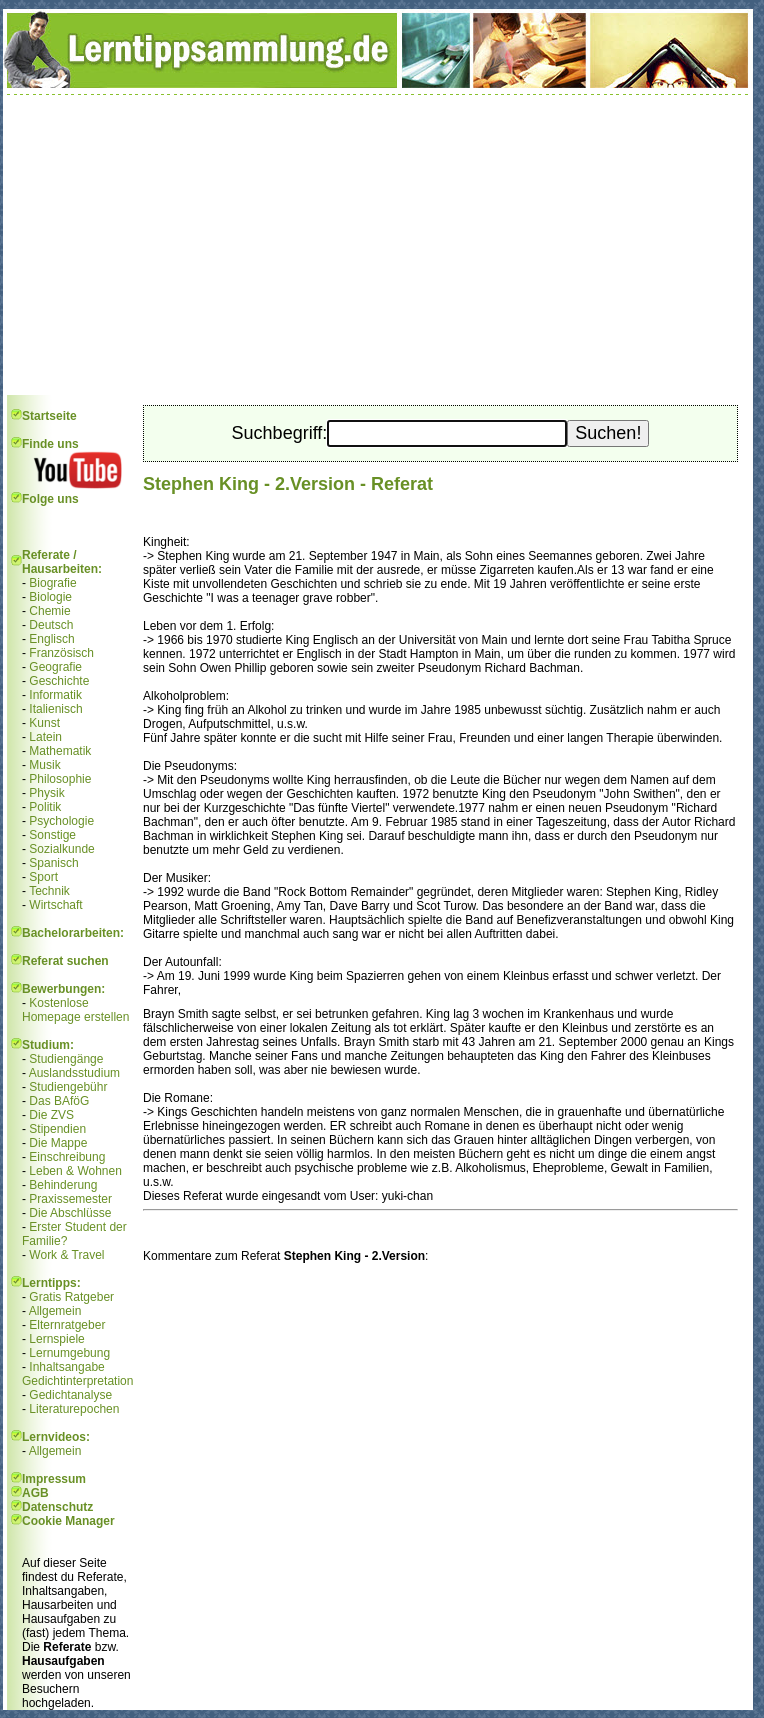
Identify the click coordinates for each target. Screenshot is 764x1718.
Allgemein (55, 1311)
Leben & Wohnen (75, 1171)
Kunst (44, 723)
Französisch (61, 653)
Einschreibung (67, 1157)
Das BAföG (59, 1101)
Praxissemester (70, 1199)
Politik (45, 807)
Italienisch (55, 709)
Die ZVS (51, 1115)
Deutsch (51, 625)
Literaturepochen (74, 1409)
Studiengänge (66, 1059)
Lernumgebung (69, 1353)
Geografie (55, 667)
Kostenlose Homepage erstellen (75, 1010)
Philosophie (60, 779)
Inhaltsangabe (66, 1367)
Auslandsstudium (74, 1073)
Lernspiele (56, 1339)
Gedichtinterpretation (77, 1381)
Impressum (54, 1479)
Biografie (52, 583)
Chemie (49, 611)
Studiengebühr (68, 1087)
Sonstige (52, 835)
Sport (43, 877)
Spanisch (53, 863)
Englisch (51, 639)
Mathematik (60, 751)
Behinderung (63, 1185)
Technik (49, 891)
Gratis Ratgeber (71, 1297)
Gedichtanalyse (70, 1395)
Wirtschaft (55, 905)
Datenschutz (57, 1507)
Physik (46, 793)
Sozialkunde (61, 849)
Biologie (50, 597)
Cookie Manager (68, 1521)
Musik (44, 765)
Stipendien (57, 1129)
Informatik (55, 695)
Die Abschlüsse (70, 1213)
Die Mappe (58, 1143)
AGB (35, 1493)
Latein (45, 737)
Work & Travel (66, 1255)
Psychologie (61, 821)
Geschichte (59, 681)
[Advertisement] (378, 245)
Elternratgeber (67, 1325)
